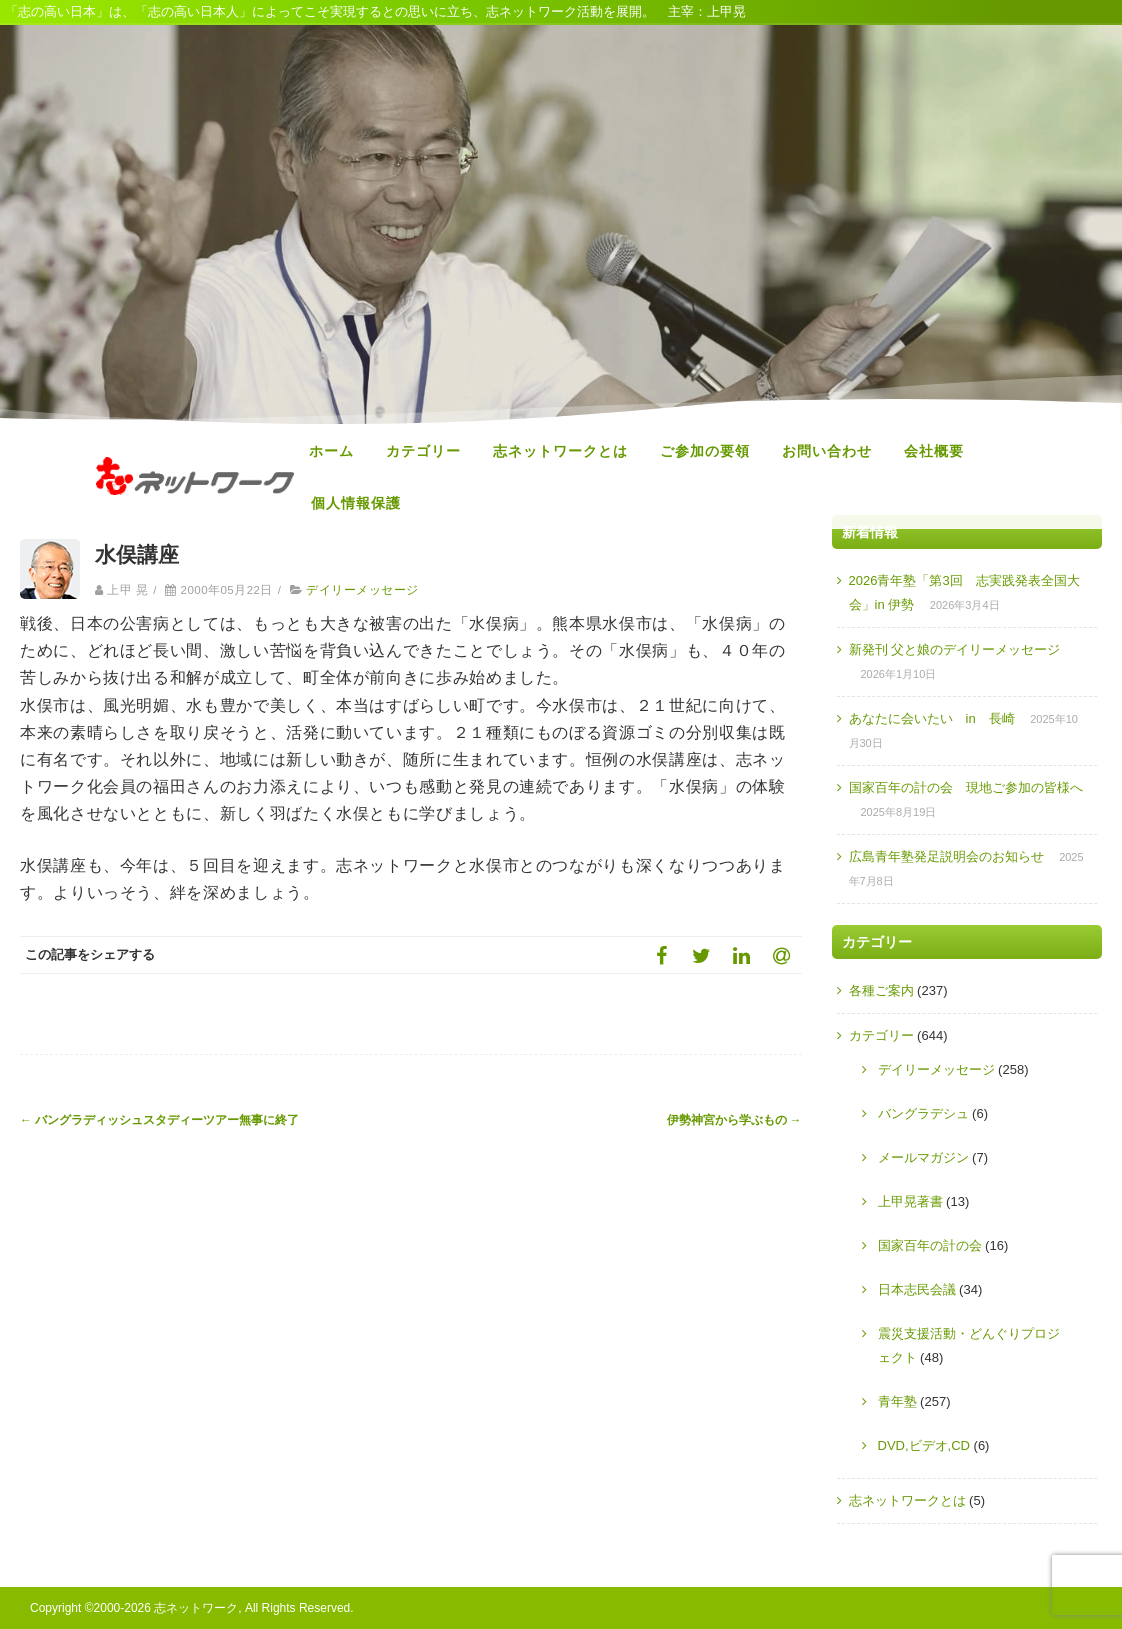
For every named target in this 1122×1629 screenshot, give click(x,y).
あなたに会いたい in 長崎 (932, 718)
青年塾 (897, 1401)
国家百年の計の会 (930, 1245)
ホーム (331, 451)
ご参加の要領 (705, 451)
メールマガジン (923, 1157)
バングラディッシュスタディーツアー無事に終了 (159, 1120)
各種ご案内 (881, 990)
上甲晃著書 (910, 1201)
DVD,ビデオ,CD (924, 1445)
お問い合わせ (827, 451)
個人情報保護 (356, 503)
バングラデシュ (923, 1113)
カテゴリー (423, 451)
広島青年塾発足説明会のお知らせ (946, 856)
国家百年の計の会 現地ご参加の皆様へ (966, 787)
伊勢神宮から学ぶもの (734, 1120)
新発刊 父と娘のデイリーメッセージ (955, 649)
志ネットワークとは (560, 451)
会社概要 (934, 451)
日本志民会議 (917, 1289)
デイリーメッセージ (362, 590)
